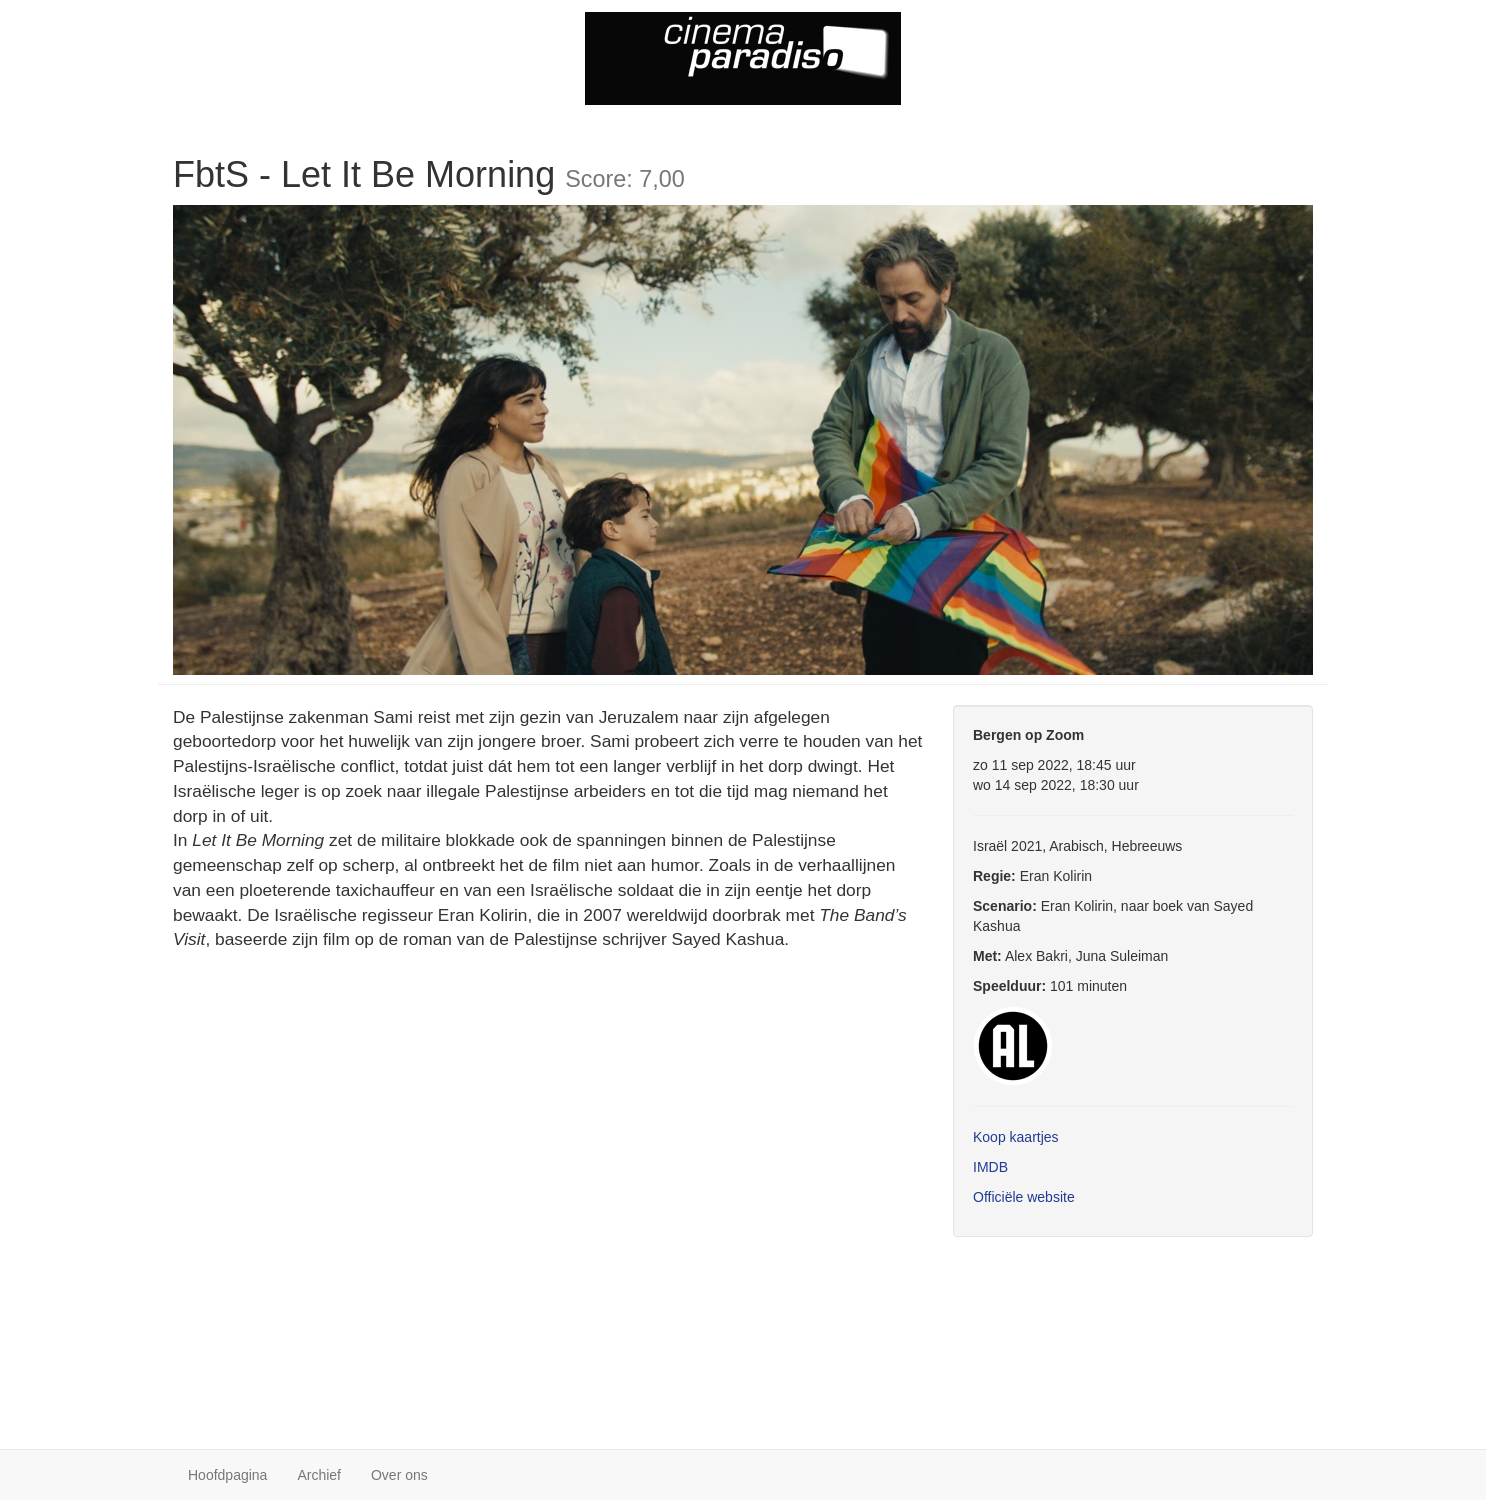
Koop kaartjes (1016, 1137)
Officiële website (1024, 1197)
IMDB (990, 1167)
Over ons (399, 1475)
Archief (319, 1475)
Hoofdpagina (227, 1475)
